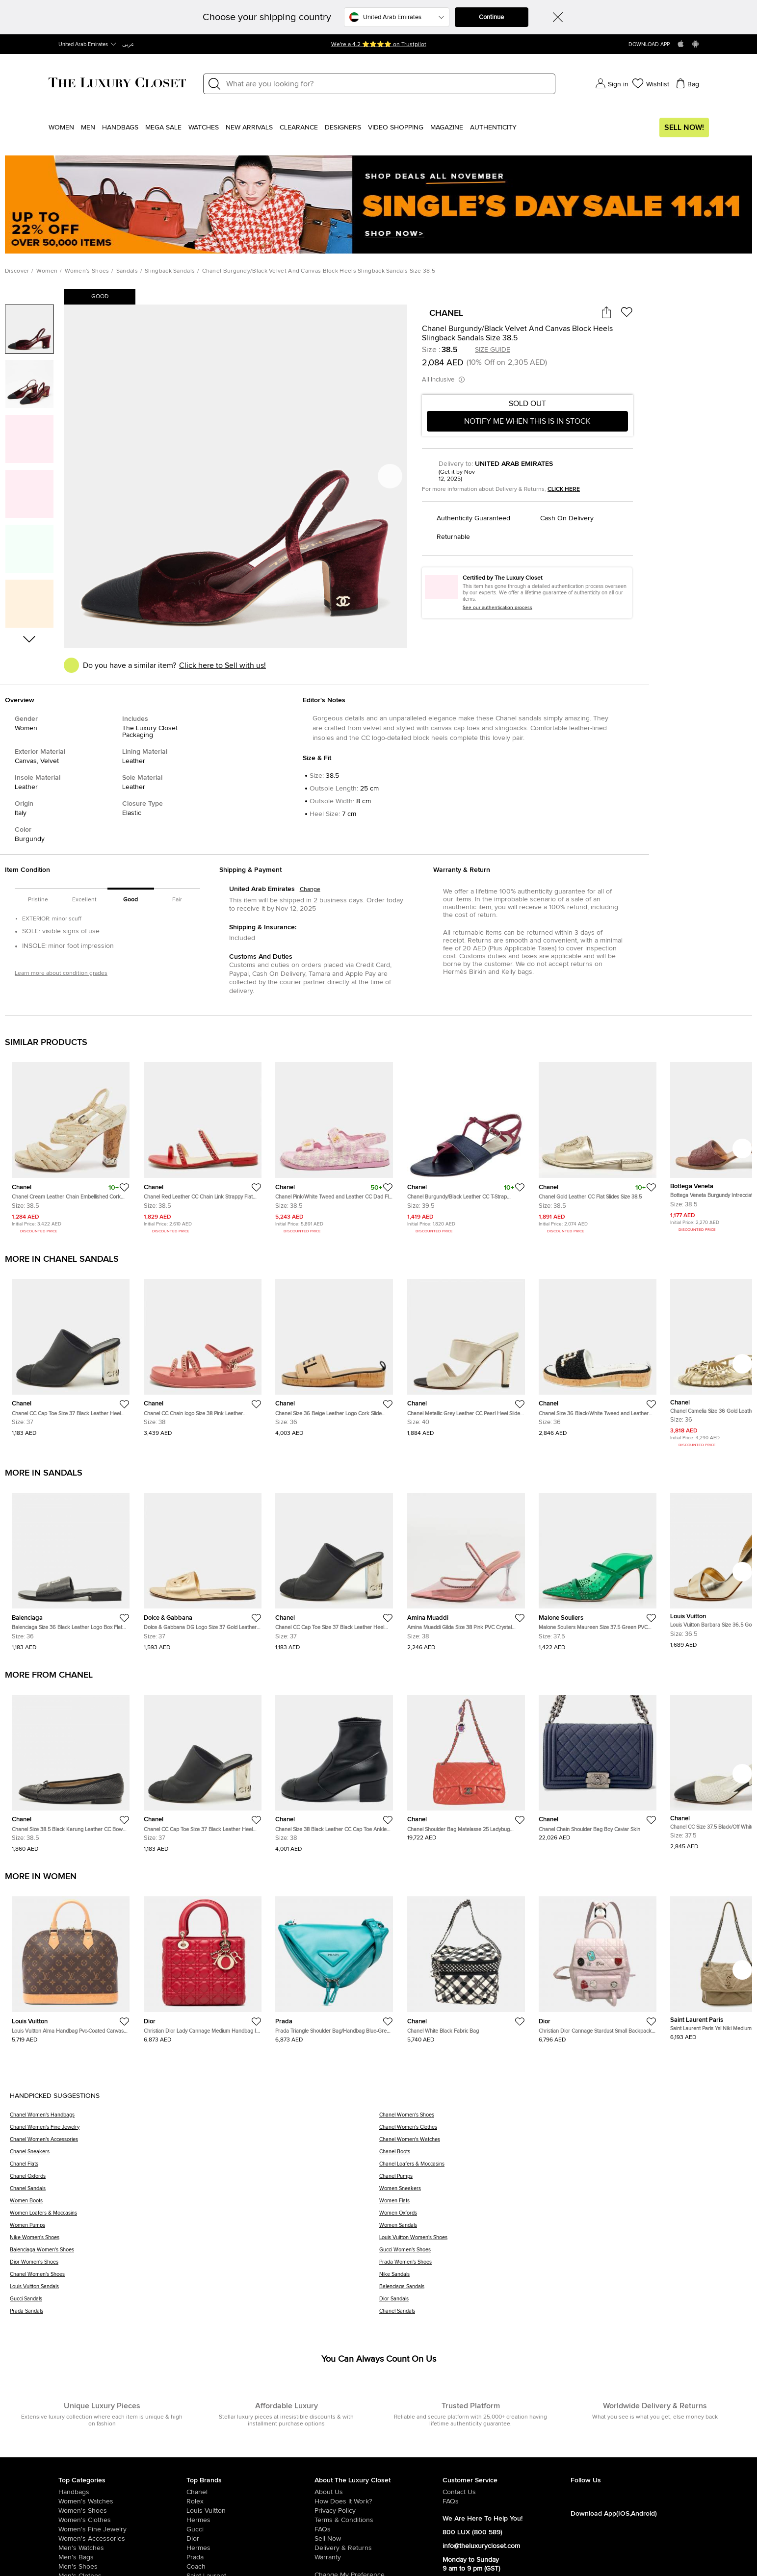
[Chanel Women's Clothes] (563, 2130)
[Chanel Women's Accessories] (194, 2143)
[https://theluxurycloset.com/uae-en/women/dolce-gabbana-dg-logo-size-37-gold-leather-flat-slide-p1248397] (202, 1567)
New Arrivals (249, 127)
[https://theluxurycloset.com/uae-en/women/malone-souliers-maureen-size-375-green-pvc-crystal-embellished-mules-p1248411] (597, 1567)
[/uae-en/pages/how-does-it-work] (378, 2501)
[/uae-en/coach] (250, 2566)
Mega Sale (163, 127)
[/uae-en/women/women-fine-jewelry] (122, 2529)
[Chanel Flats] (194, 2167)
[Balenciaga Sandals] (563, 2290)
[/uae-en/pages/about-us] (378, 2492)
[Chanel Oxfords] (194, 2179)
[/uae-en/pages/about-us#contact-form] (507, 2492)
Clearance (299, 127)
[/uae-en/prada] (250, 2557)
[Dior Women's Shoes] (194, 2265)
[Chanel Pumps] (563, 2179)
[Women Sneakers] (563, 2192)
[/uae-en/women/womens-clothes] (122, 2520)
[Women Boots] (194, 2204)
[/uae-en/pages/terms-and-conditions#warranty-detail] (378, 2557)
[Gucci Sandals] (194, 2302)
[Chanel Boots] (563, 2155)
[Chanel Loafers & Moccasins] (563, 2167)
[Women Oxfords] (563, 2216)
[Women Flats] (563, 2204)
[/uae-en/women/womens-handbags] (122, 2492)
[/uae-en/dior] (250, 2538)
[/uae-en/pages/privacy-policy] (378, 2510)
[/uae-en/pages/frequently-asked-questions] (378, 2529)
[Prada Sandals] (194, 2314)
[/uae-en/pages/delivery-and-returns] (378, 2548)
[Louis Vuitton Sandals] (194, 2290)
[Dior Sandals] (563, 2302)
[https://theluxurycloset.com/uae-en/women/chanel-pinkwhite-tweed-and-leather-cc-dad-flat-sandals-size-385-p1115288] (334, 1144)
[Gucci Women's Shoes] (563, 2253)
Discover (17, 271)
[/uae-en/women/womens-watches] (122, 2501)
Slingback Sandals (170, 271)
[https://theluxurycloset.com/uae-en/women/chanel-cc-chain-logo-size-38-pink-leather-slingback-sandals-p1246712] (202, 1354)
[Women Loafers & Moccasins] (194, 2216)
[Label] (387, 84)
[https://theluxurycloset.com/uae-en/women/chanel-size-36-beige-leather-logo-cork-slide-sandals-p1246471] (334, 1354)
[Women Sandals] (563, 2228)
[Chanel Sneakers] (194, 2155)
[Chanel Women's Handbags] (194, 2118)
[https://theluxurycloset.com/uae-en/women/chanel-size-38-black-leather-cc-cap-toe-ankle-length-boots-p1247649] (334, 1769)
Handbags (120, 127)
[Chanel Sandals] (194, 2192)
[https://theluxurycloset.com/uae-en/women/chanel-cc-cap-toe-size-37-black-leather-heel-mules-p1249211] (71, 1354)
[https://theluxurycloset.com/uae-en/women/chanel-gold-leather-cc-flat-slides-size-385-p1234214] (597, 1144)
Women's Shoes (87, 271)
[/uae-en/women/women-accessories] (122, 2538)
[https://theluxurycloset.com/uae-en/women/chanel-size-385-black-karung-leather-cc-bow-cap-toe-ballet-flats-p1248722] (71, 1769)
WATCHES (203, 127)
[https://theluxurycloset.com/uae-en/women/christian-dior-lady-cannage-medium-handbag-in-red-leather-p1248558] (202, 1965)
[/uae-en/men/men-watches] (122, 2548)
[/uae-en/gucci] (250, 2529)
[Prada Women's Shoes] (563, 2265)
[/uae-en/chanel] (250, 2492)
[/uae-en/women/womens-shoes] (122, 2510)
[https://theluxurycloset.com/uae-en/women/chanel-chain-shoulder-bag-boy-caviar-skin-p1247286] (597, 1763)
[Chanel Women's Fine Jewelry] (194, 2130)
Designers (343, 127)
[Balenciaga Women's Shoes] (194, 2253)
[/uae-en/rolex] (250, 2501)
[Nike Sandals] (563, 2277)
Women (61, 127)
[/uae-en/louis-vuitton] (250, 2510)
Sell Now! (684, 127)
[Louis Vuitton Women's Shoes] (563, 2241)
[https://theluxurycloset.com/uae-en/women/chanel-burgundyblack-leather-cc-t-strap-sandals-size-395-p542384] (466, 1144)
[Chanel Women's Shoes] (563, 2118)
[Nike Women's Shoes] (194, 2241)
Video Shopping (395, 127)
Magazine (446, 127)
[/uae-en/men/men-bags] (122, 2557)
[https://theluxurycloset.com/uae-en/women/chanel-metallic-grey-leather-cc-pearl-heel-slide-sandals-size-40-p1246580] (466, 1354)
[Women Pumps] (194, 2228)
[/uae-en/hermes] (250, 2520)
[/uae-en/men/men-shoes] (122, 2566)
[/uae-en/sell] (378, 2538)
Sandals (127, 271)
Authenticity (493, 127)
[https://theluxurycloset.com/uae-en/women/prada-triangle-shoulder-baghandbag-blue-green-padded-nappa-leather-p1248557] (334, 1965)
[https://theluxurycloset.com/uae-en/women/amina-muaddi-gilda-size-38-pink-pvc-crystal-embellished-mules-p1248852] (466, 1567)
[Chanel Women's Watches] (563, 2143)
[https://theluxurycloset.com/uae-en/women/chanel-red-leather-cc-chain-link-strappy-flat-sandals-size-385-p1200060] (202, 1144)
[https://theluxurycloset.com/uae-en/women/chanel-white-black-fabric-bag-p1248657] (466, 1965)
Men (88, 127)
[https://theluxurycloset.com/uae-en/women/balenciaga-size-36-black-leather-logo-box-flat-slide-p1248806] (71, 1567)
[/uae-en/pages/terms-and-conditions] (378, 2520)
